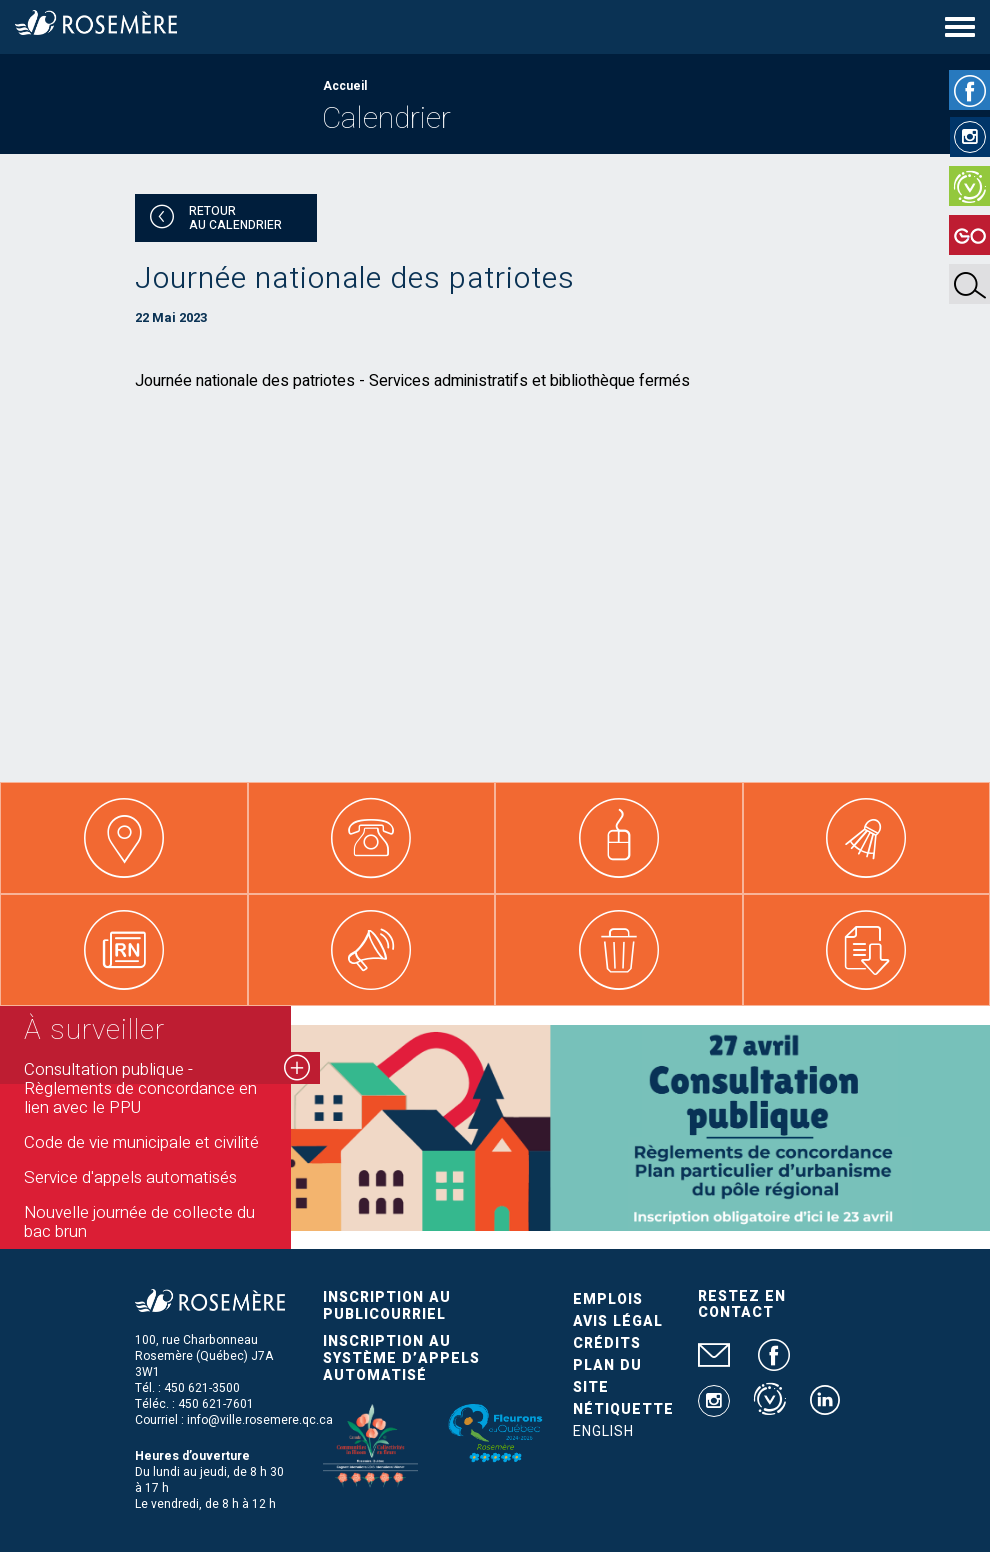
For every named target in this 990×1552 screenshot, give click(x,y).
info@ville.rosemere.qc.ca (260, 1420)
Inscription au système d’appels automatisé (401, 1358)
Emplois (608, 1299)
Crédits (607, 1343)
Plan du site (607, 1376)
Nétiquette (623, 1409)
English (603, 1431)
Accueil (345, 86)
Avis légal (618, 1321)
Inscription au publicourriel (387, 1306)
